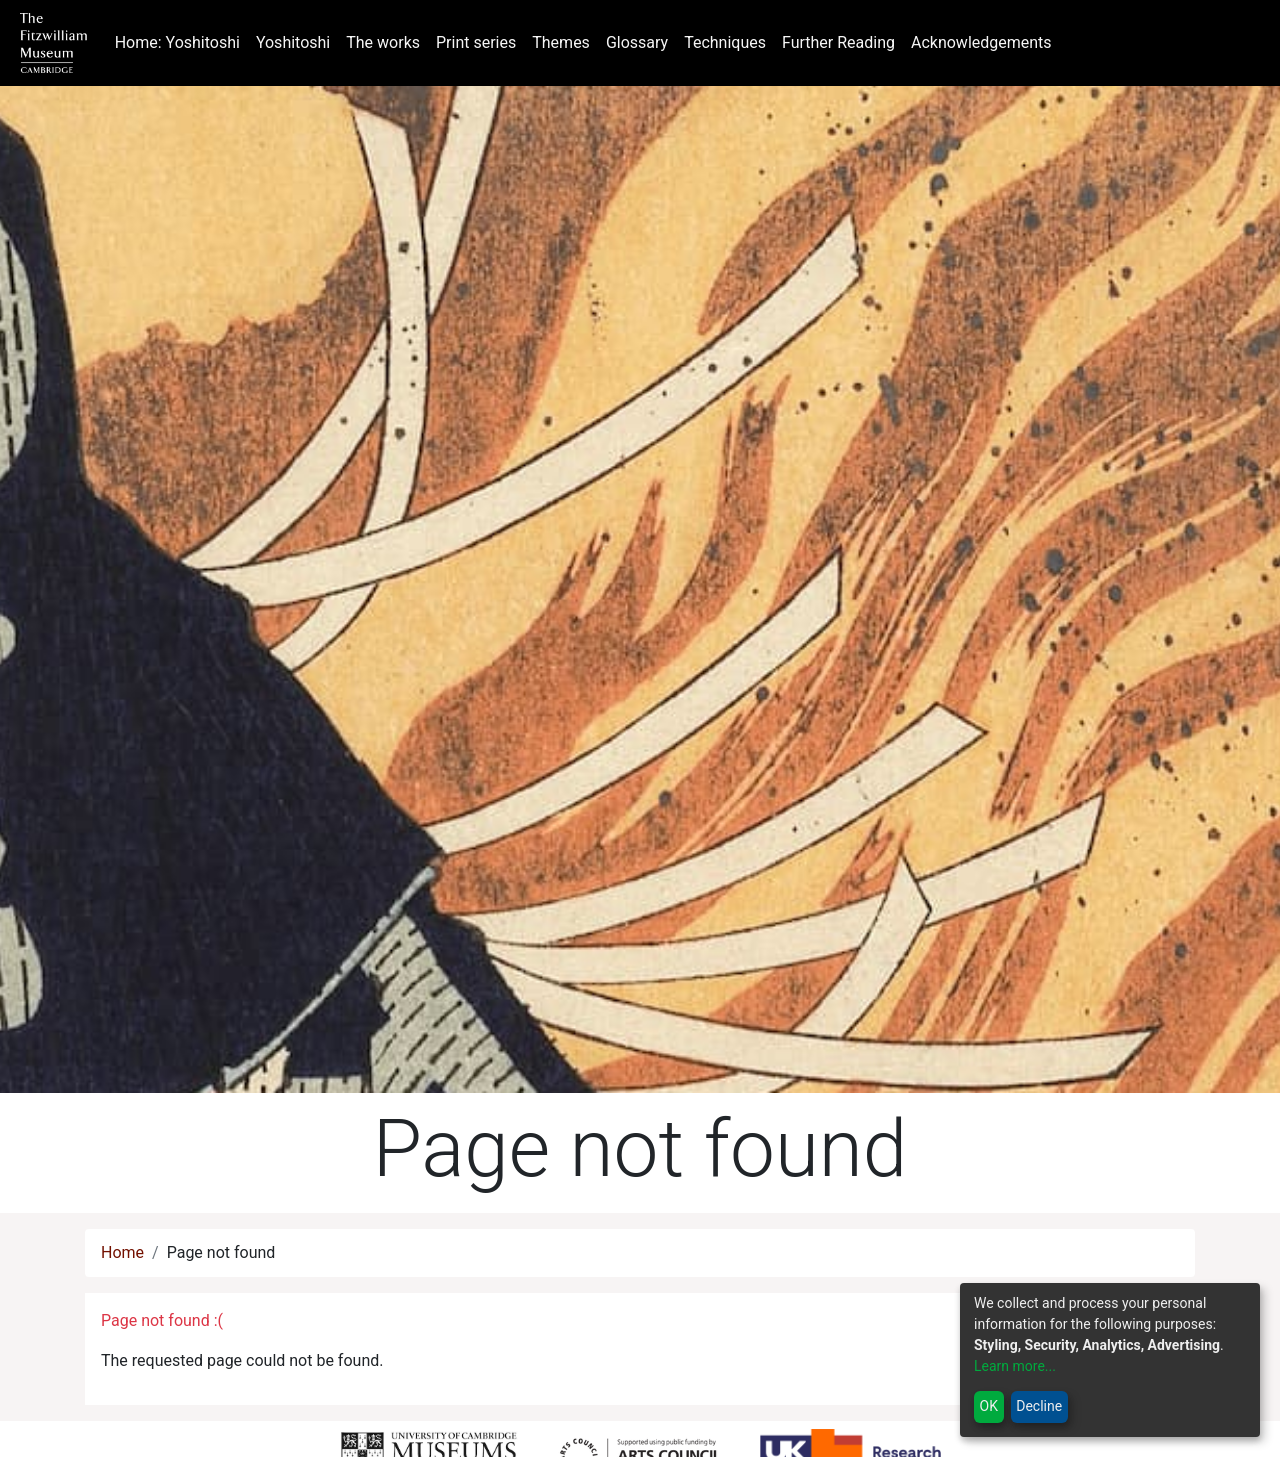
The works (383, 42)
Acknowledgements (981, 42)
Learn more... (1015, 1366)
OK (989, 1406)
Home (122, 1252)
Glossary (637, 42)
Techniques (725, 42)
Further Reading (838, 42)
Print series (476, 42)
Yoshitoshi (293, 42)
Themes (561, 42)
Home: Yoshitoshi (181, 41)
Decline (1039, 1406)
